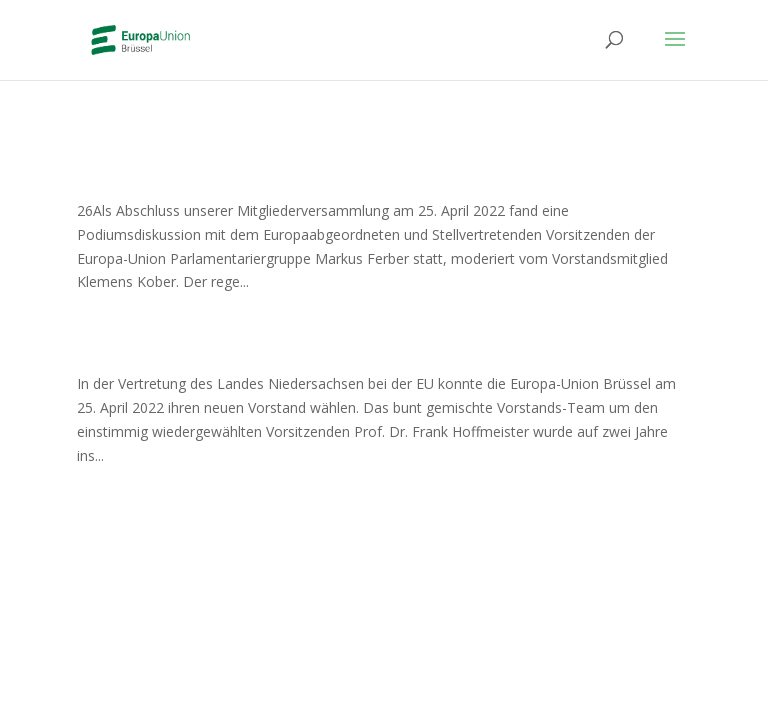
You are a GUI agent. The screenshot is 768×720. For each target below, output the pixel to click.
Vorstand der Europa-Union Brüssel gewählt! (342, 349)
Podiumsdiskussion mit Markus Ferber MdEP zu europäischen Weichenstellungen (361, 163)
